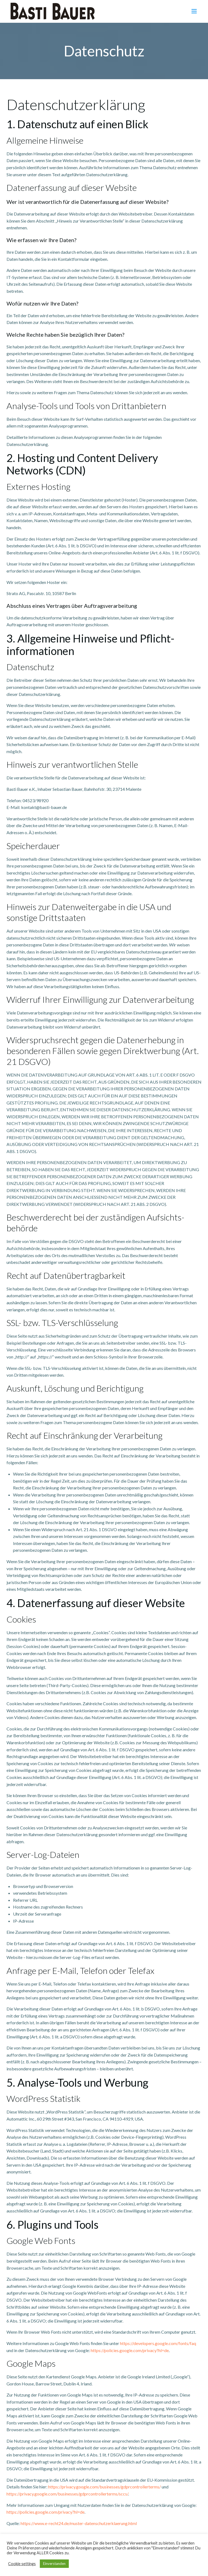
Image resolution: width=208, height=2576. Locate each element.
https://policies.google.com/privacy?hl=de (130, 2350)
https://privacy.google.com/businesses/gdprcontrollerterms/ (104, 2486)
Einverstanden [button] (54, 2563)
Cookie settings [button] (22, 2563)
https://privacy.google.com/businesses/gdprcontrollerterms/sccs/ (67, 2493)
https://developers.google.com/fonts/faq (158, 2343)
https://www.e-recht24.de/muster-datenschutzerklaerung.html (79, 2523)
